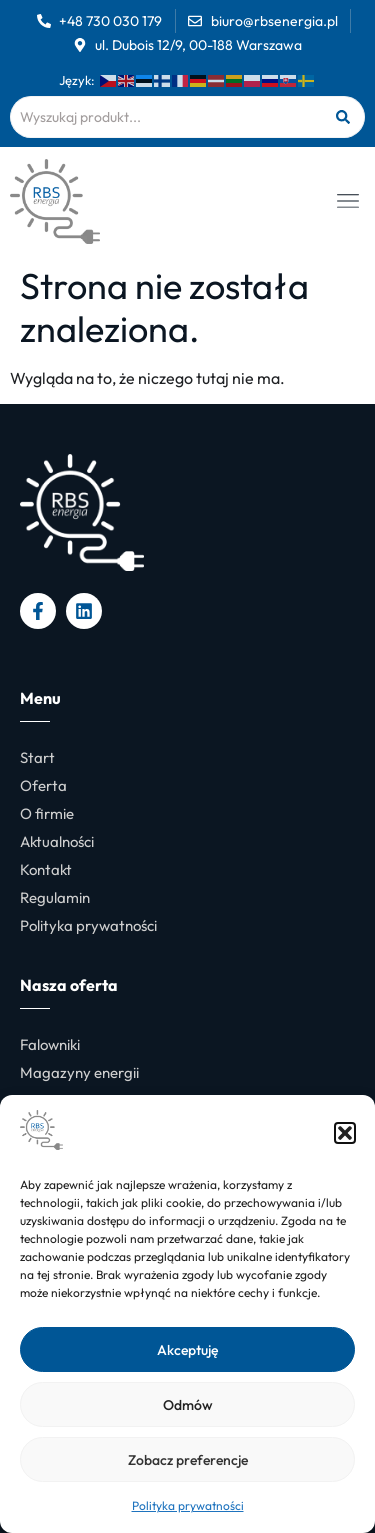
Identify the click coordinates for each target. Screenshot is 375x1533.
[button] (345, 1133)
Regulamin (55, 897)
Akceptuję (187, 1350)
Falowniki (50, 1044)
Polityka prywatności (188, 1505)
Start (37, 757)
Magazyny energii (79, 1072)
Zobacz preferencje (188, 1460)
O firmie (47, 813)
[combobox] (165, 117)
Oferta (43, 785)
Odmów (188, 1405)
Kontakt (46, 869)
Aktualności (57, 841)
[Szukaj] (342, 117)
